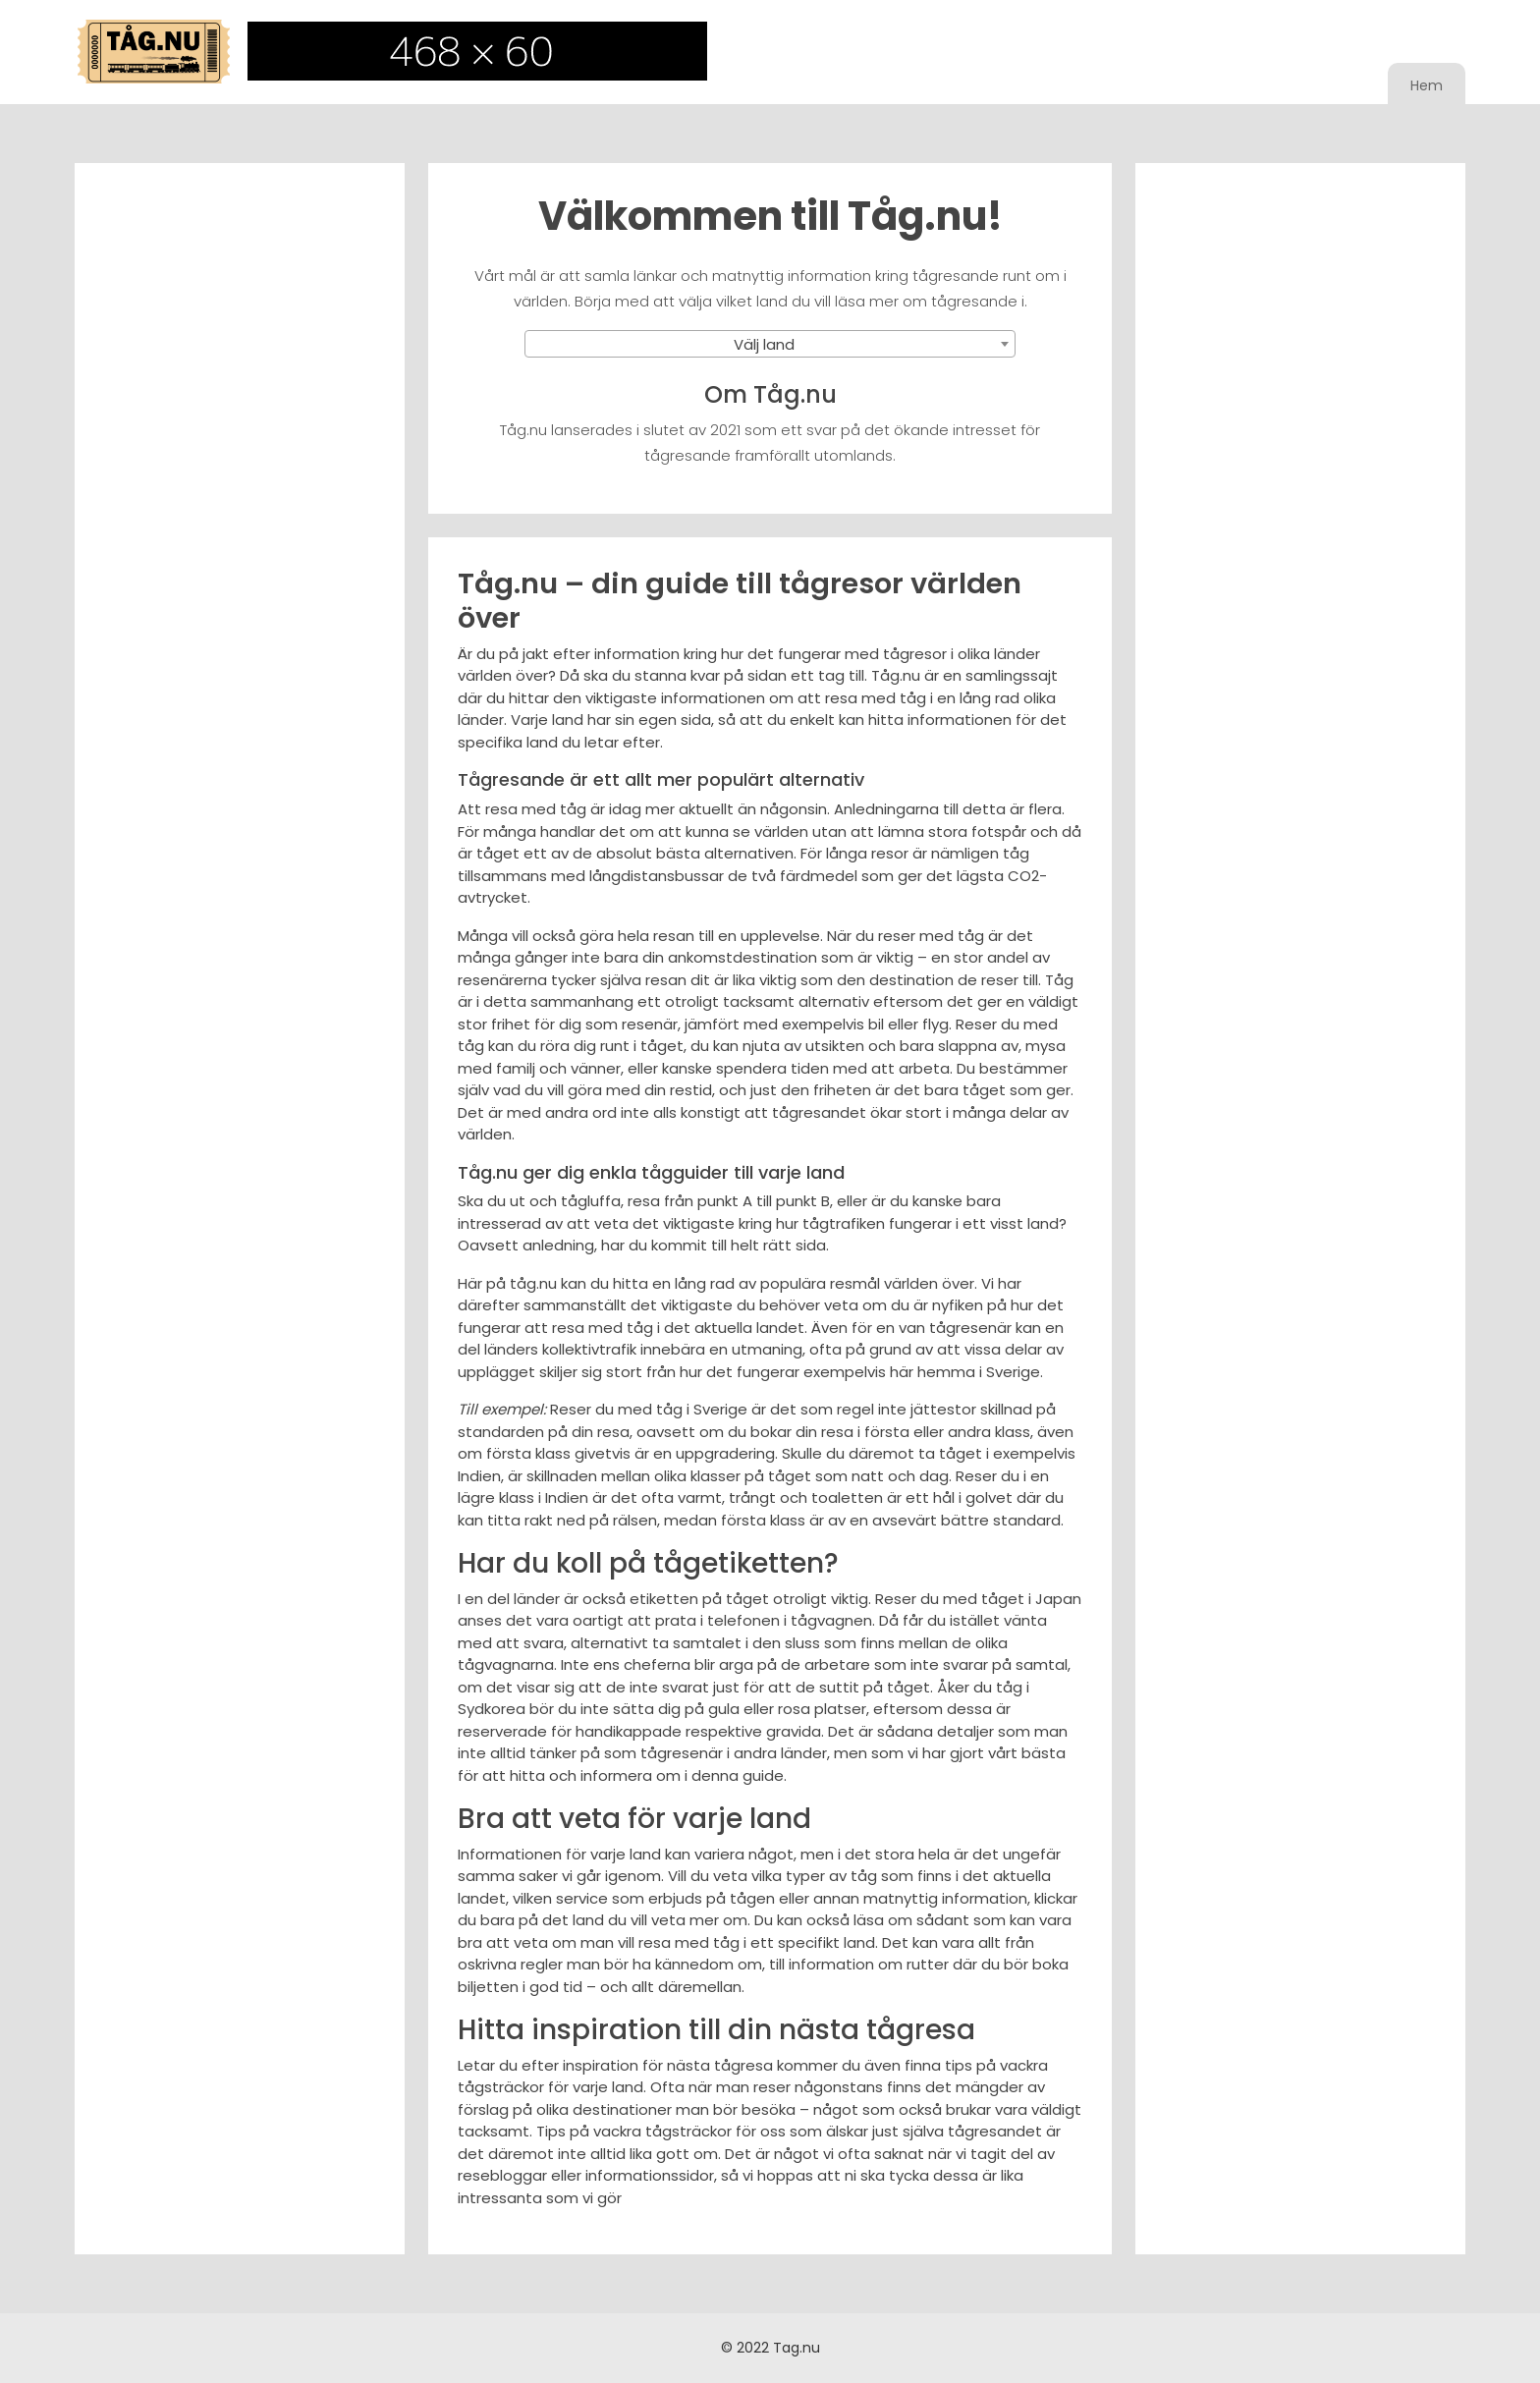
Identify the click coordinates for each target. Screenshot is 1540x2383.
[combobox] (770, 344)
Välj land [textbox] (764, 344)
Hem (1426, 85)
